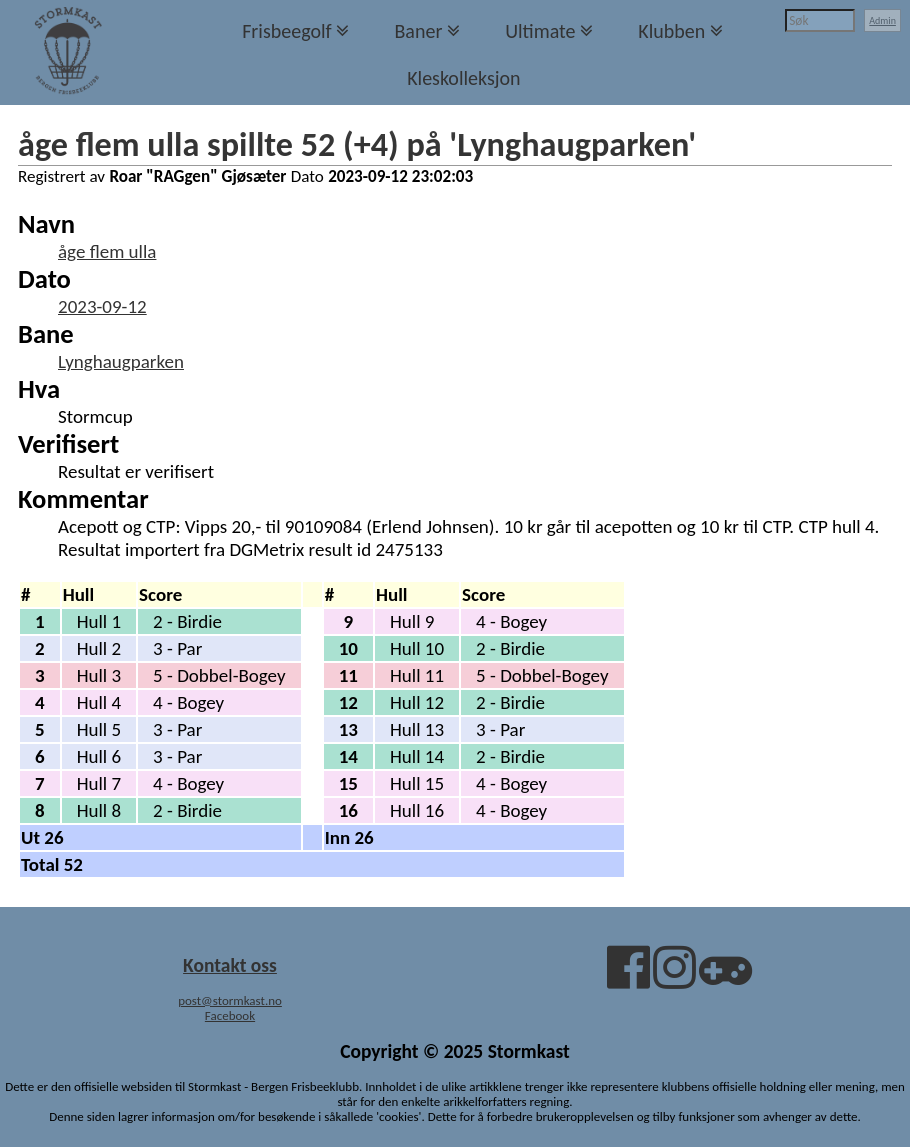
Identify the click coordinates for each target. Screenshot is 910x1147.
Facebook (230, 1015)
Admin (882, 20)
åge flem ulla (107, 251)
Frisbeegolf (287, 31)
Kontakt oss (230, 965)
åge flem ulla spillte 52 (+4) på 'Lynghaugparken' (357, 144)
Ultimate (540, 31)
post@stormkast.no (230, 1000)
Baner (418, 31)
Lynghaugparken (121, 361)
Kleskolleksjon (463, 78)
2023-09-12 (102, 306)
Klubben (671, 31)
